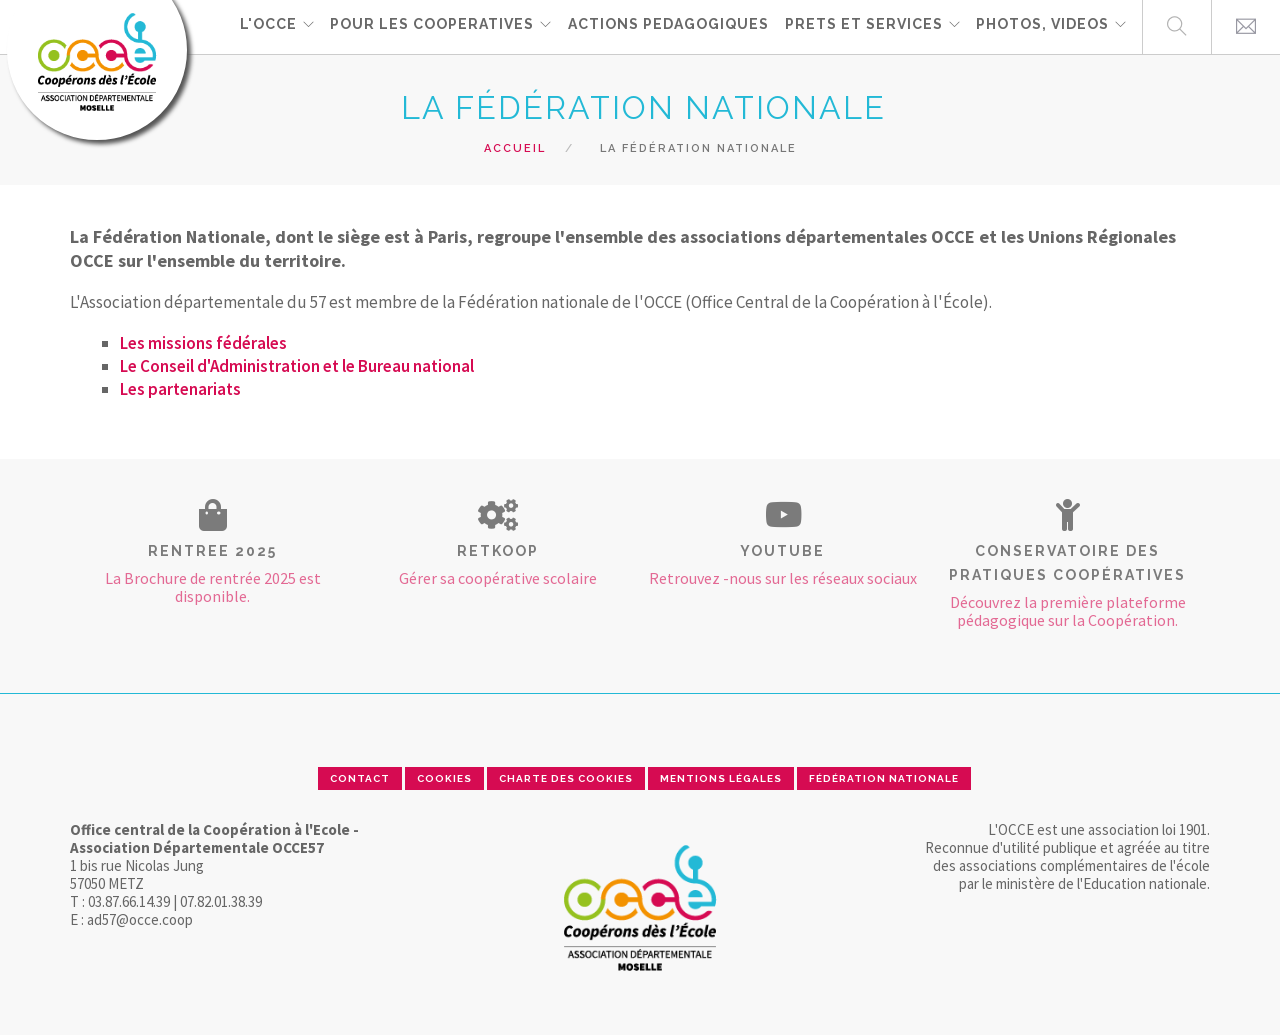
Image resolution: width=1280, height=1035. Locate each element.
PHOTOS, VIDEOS (1041, 26)
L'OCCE (265, 26)
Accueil (515, 148)
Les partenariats (180, 389)
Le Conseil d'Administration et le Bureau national (297, 366)
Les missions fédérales (203, 343)
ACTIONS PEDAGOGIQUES (666, 26)
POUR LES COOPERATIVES (430, 26)
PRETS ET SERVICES (862, 26)
